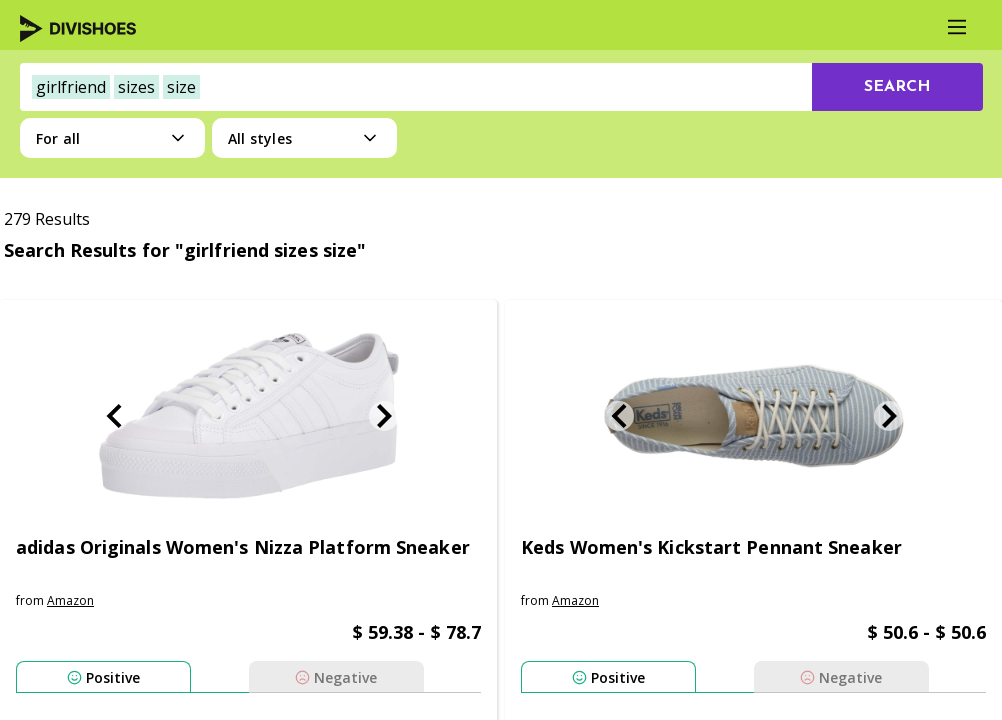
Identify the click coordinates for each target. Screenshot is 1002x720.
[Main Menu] (957, 27)
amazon (70, 600)
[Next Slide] (384, 416)
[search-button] (897, 87)
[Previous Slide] (114, 416)
